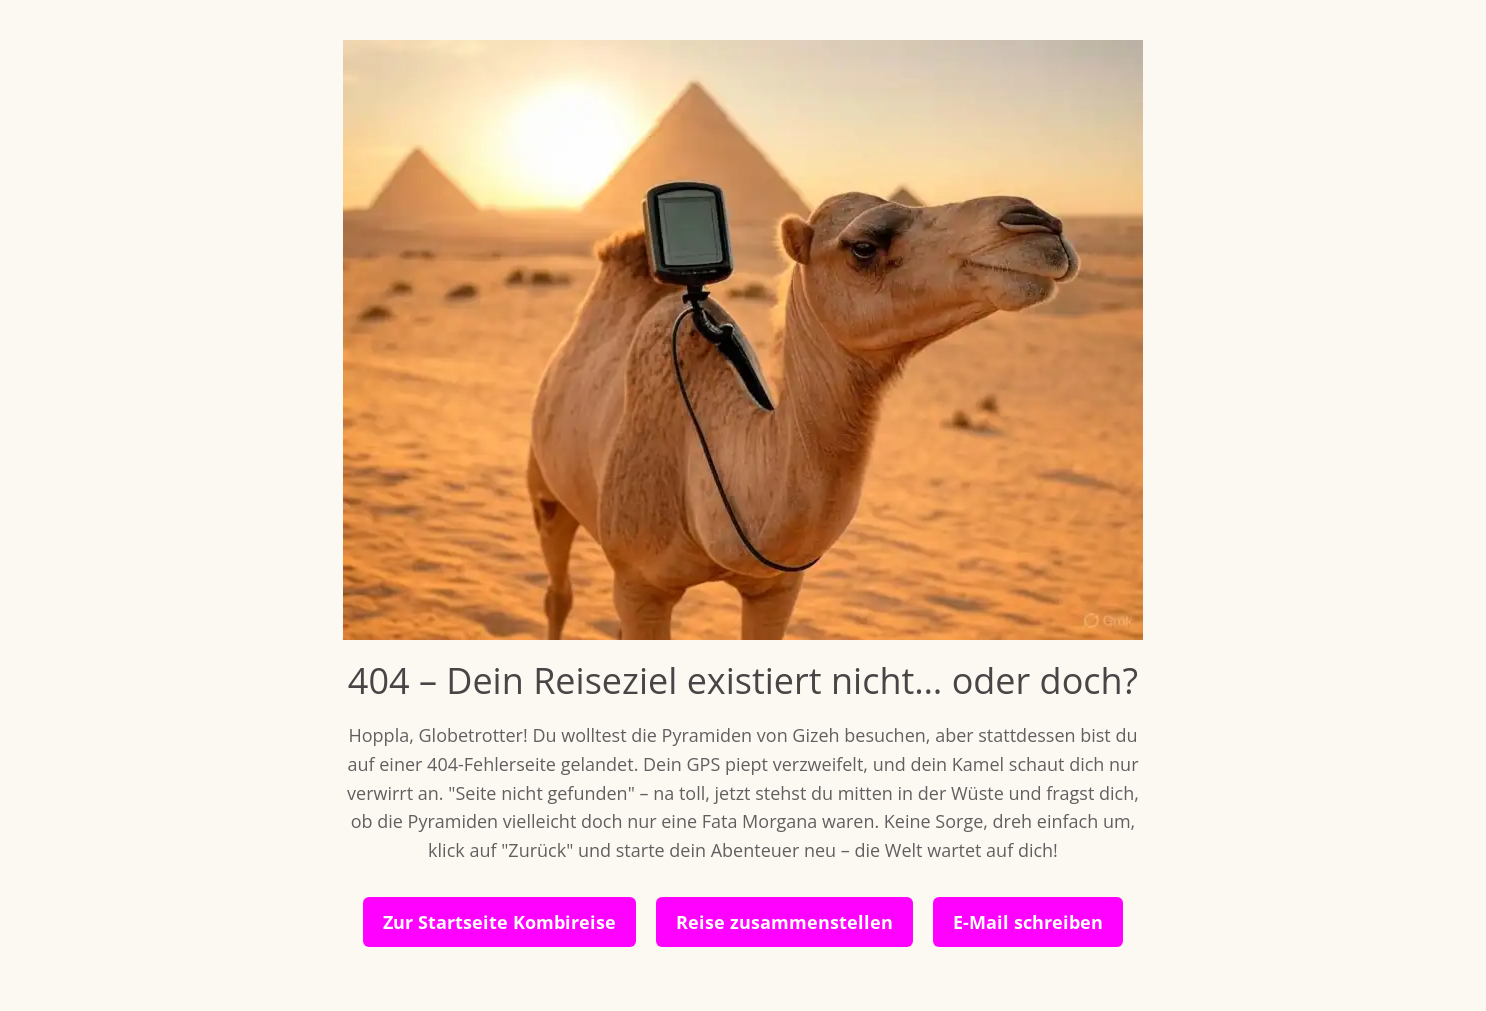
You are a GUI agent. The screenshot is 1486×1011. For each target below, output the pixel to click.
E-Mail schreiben (1028, 922)
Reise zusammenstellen (784, 922)
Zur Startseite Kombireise (499, 922)
